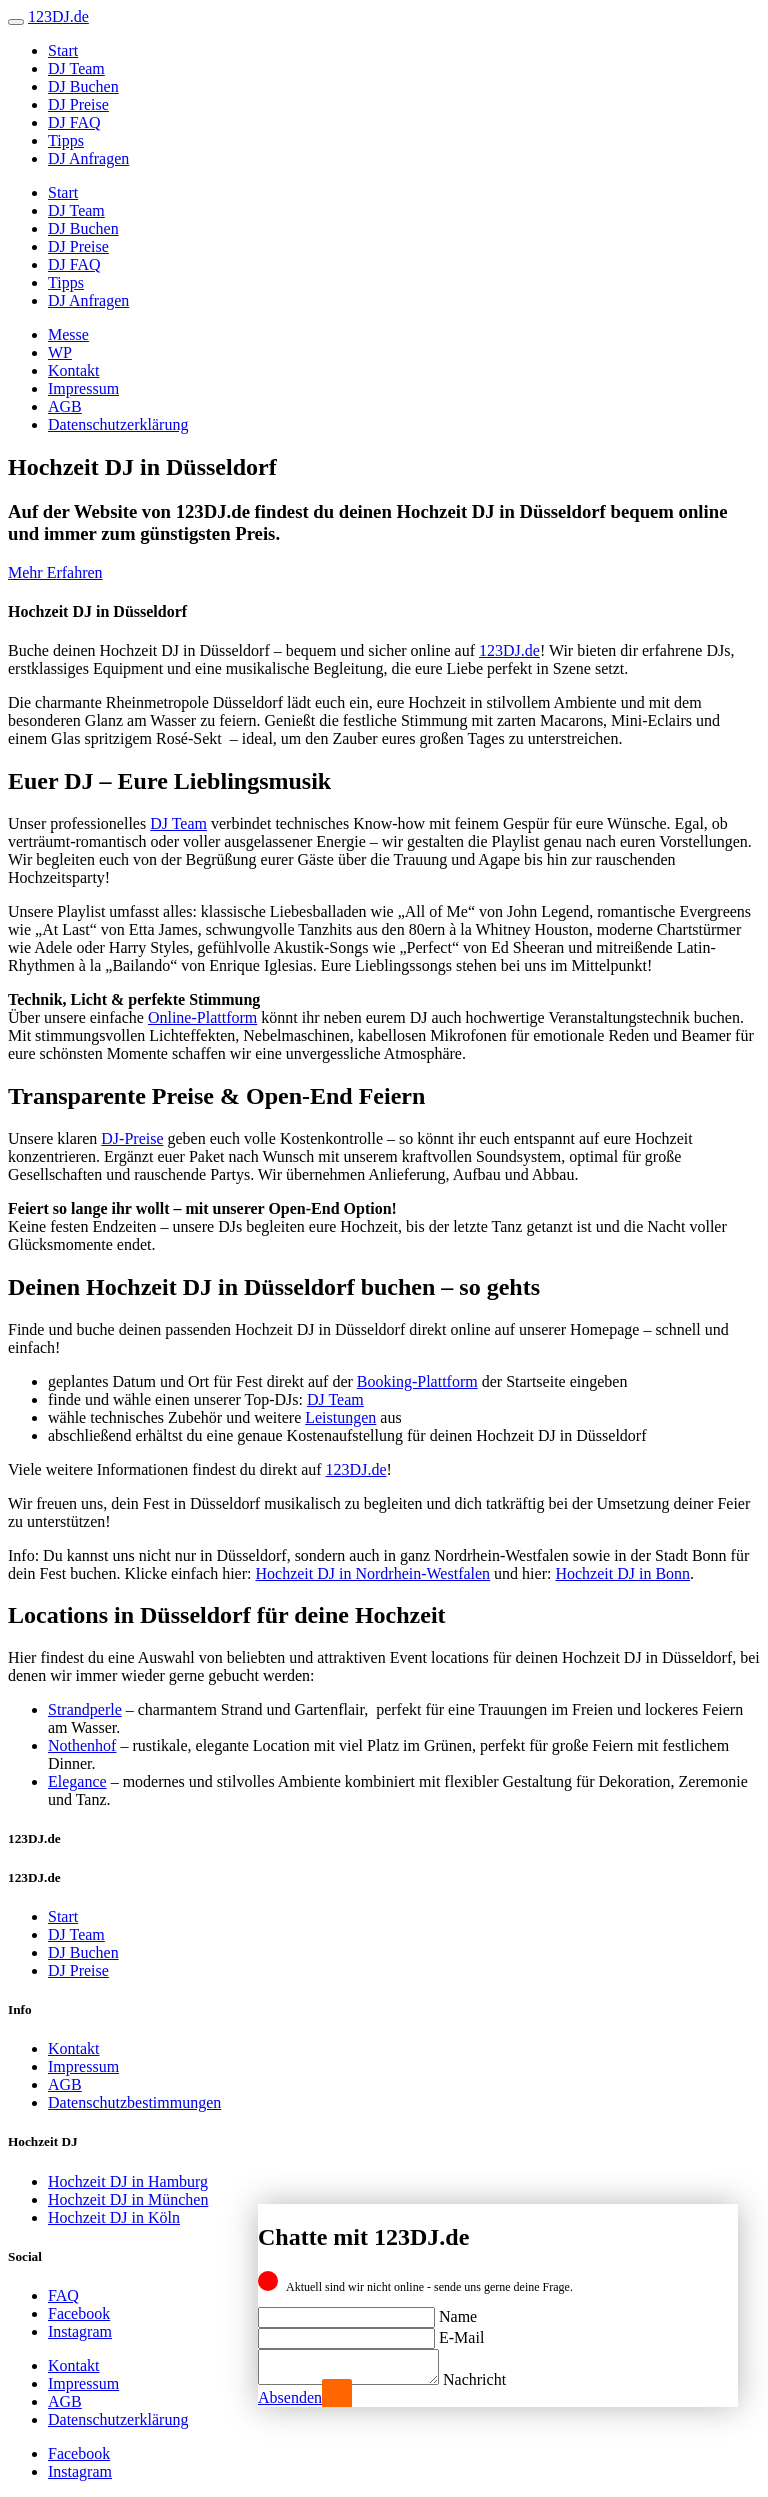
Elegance (77, 1781)
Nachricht (494, 2379)
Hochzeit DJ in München (128, 2199)
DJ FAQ (74, 122)
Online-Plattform (202, 1017)
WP (60, 352)
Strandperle (85, 1709)
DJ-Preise (132, 1138)
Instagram (80, 2331)
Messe (68, 334)
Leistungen (340, 1417)
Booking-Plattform (417, 1381)
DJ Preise (78, 104)
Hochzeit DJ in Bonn (622, 1573)
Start (63, 50)
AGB (65, 406)
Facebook (79, 2313)
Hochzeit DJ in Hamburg (128, 2181)
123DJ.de (509, 650)
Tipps (66, 140)
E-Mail (461, 2331)
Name (458, 2310)
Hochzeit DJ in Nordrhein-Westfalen (372, 1573)
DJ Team (76, 68)
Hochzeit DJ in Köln (114, 2217)
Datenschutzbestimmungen (134, 2102)
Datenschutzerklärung (118, 424)
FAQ (63, 2295)
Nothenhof (82, 1745)
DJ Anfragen (88, 158)
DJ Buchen (83, 86)
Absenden (290, 2397)
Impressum (83, 388)
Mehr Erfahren (55, 572)
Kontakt (74, 370)
